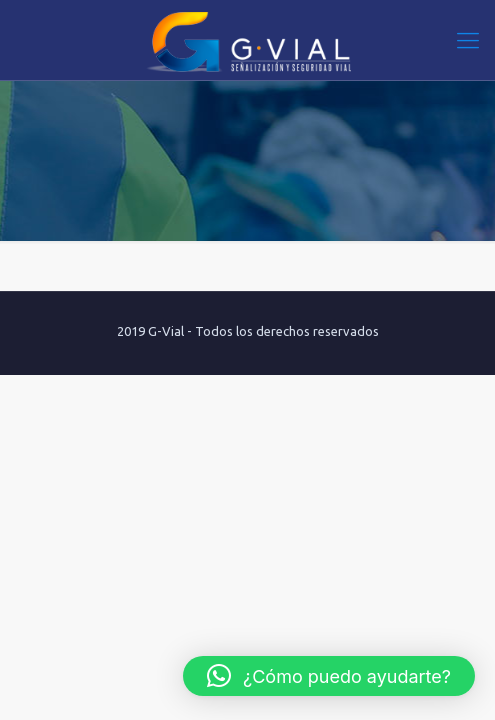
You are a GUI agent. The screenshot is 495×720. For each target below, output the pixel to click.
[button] (329, 676)
